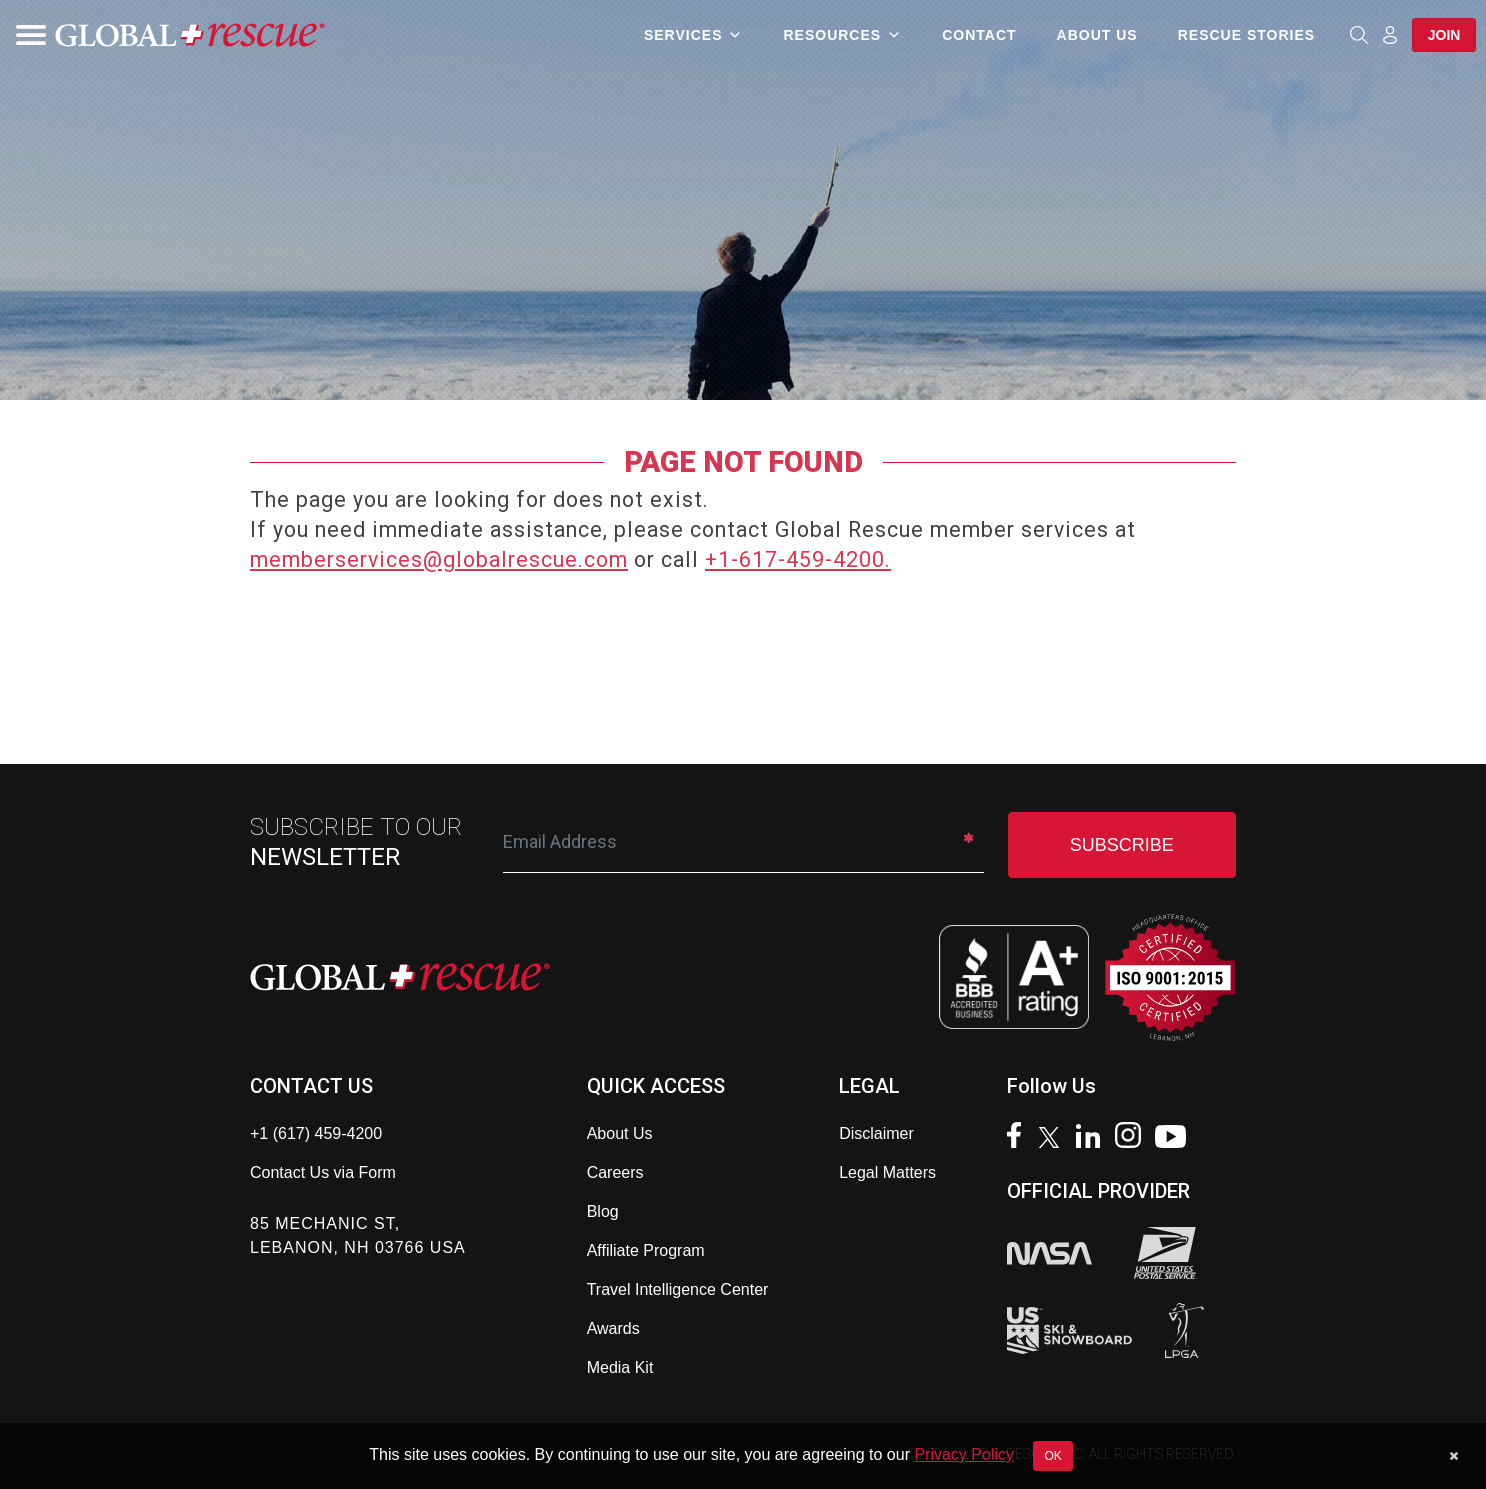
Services (693, 35)
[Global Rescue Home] (190, 35)
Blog (603, 1211)
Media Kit (620, 1367)
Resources (842, 35)
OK (1052, 1456)
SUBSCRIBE (1122, 845)
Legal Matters (887, 1172)
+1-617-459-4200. (798, 559)
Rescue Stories (1245, 35)
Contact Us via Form (323, 1172)
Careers (615, 1172)
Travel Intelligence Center (678, 1289)
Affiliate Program (646, 1250)
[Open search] (1358, 35)
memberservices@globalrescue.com (439, 559)
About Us (1096, 35)
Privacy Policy (964, 1454)
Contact (978, 35)
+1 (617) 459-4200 (316, 1133)
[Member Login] (1389, 34)
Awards (613, 1328)
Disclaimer (876, 1133)
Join (1443, 35)
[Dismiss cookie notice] (1453, 1456)
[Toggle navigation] (25, 35)
